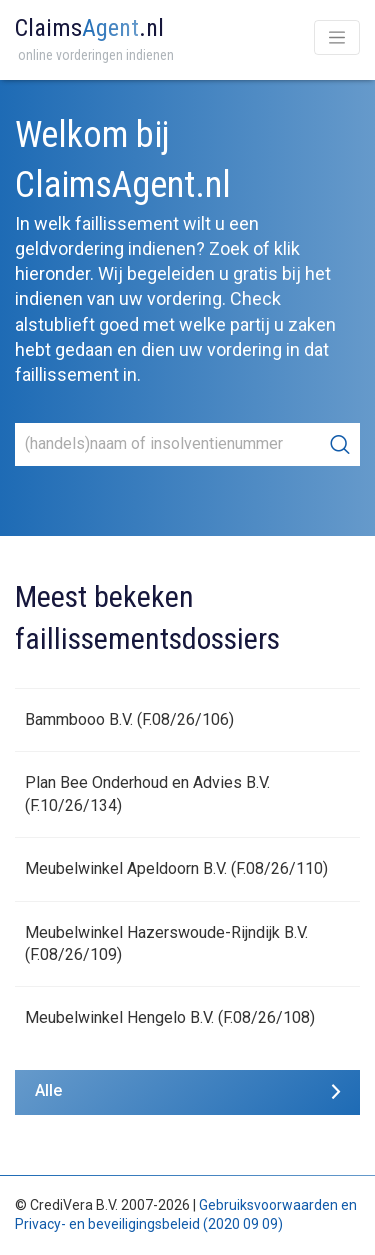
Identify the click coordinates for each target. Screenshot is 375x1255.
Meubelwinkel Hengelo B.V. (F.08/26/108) (170, 1017)
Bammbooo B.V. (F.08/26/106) (129, 719)
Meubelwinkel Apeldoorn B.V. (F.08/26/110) (176, 868)
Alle (48, 1090)
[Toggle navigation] (337, 37)
